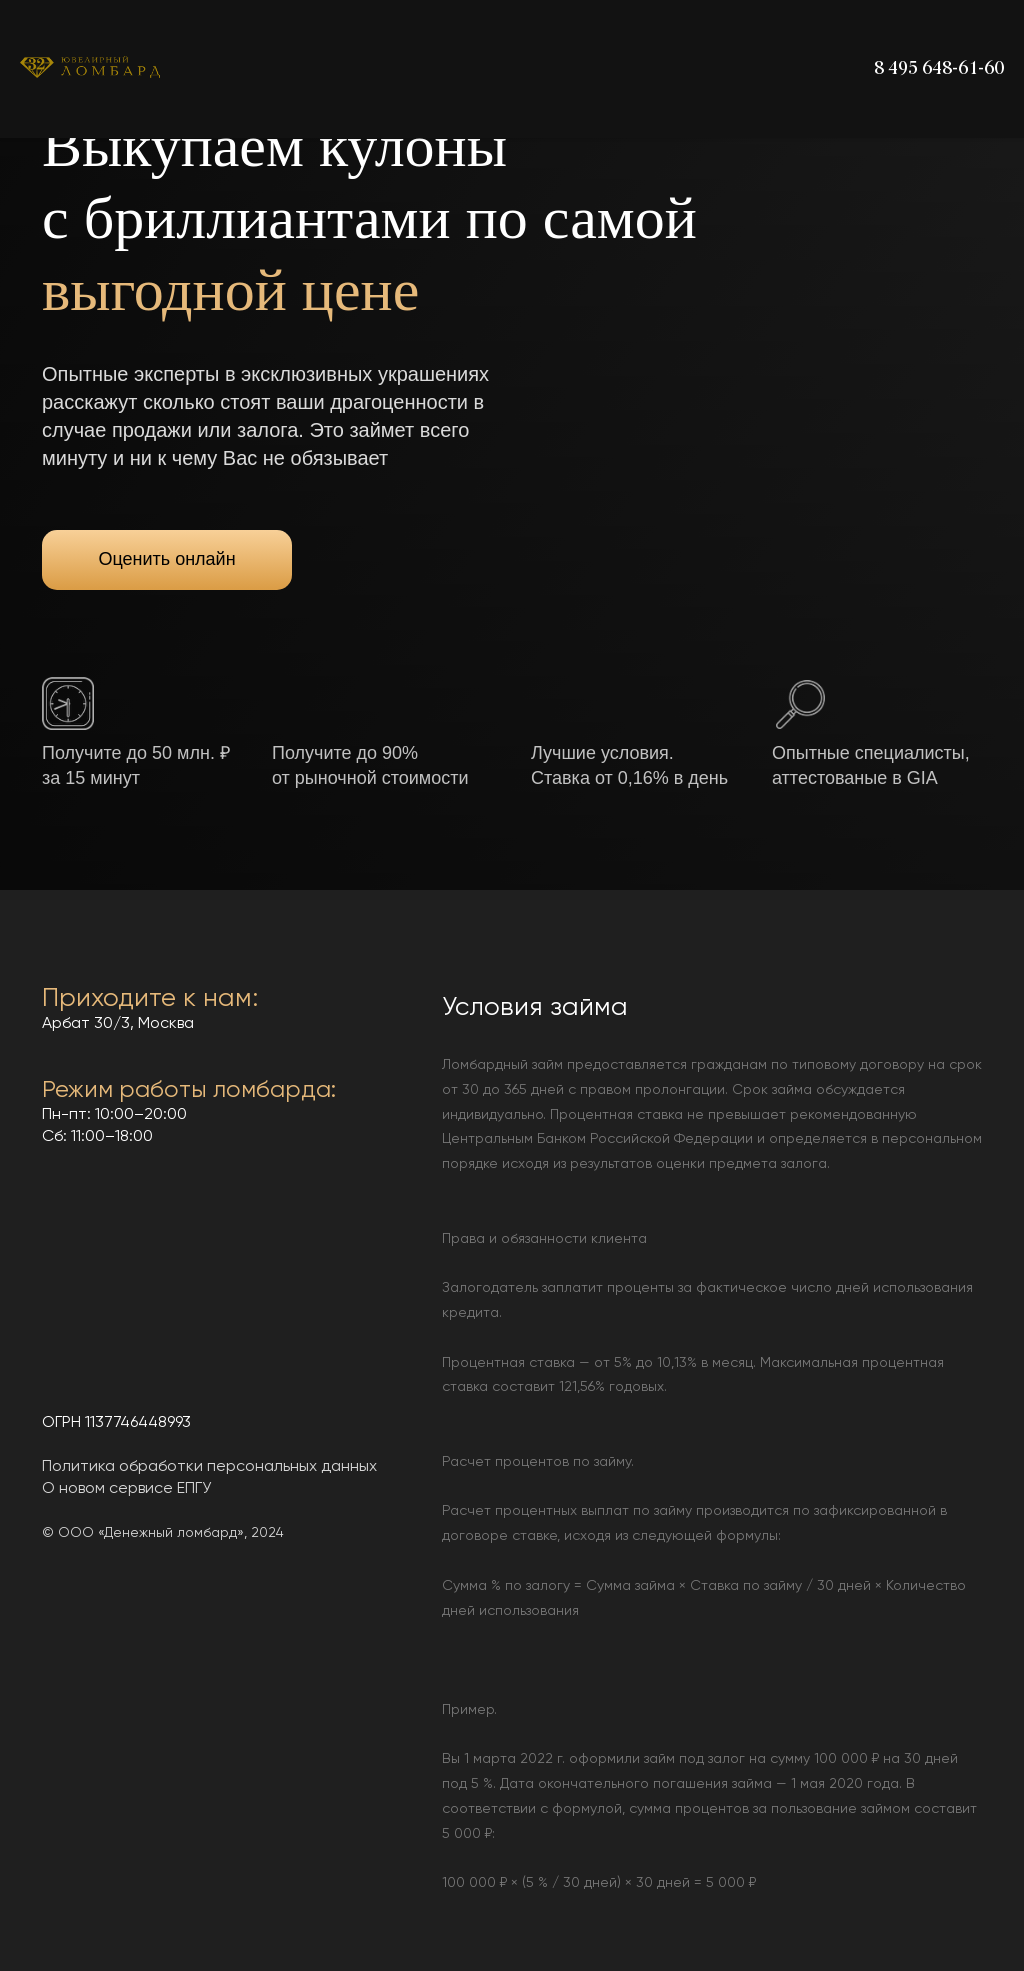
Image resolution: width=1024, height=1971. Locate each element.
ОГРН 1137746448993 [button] (116, 1423)
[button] (68, 703)
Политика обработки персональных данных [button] (209, 1467)
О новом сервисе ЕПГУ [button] (126, 1489)
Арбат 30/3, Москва (118, 1024)
